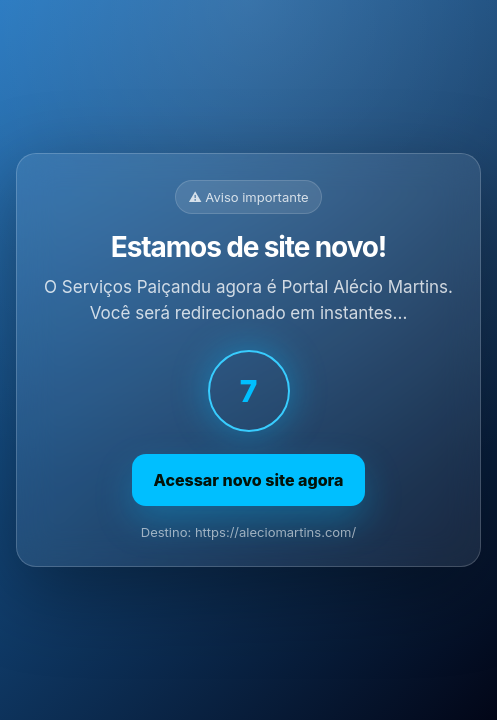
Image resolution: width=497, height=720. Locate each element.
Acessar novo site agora (249, 480)
